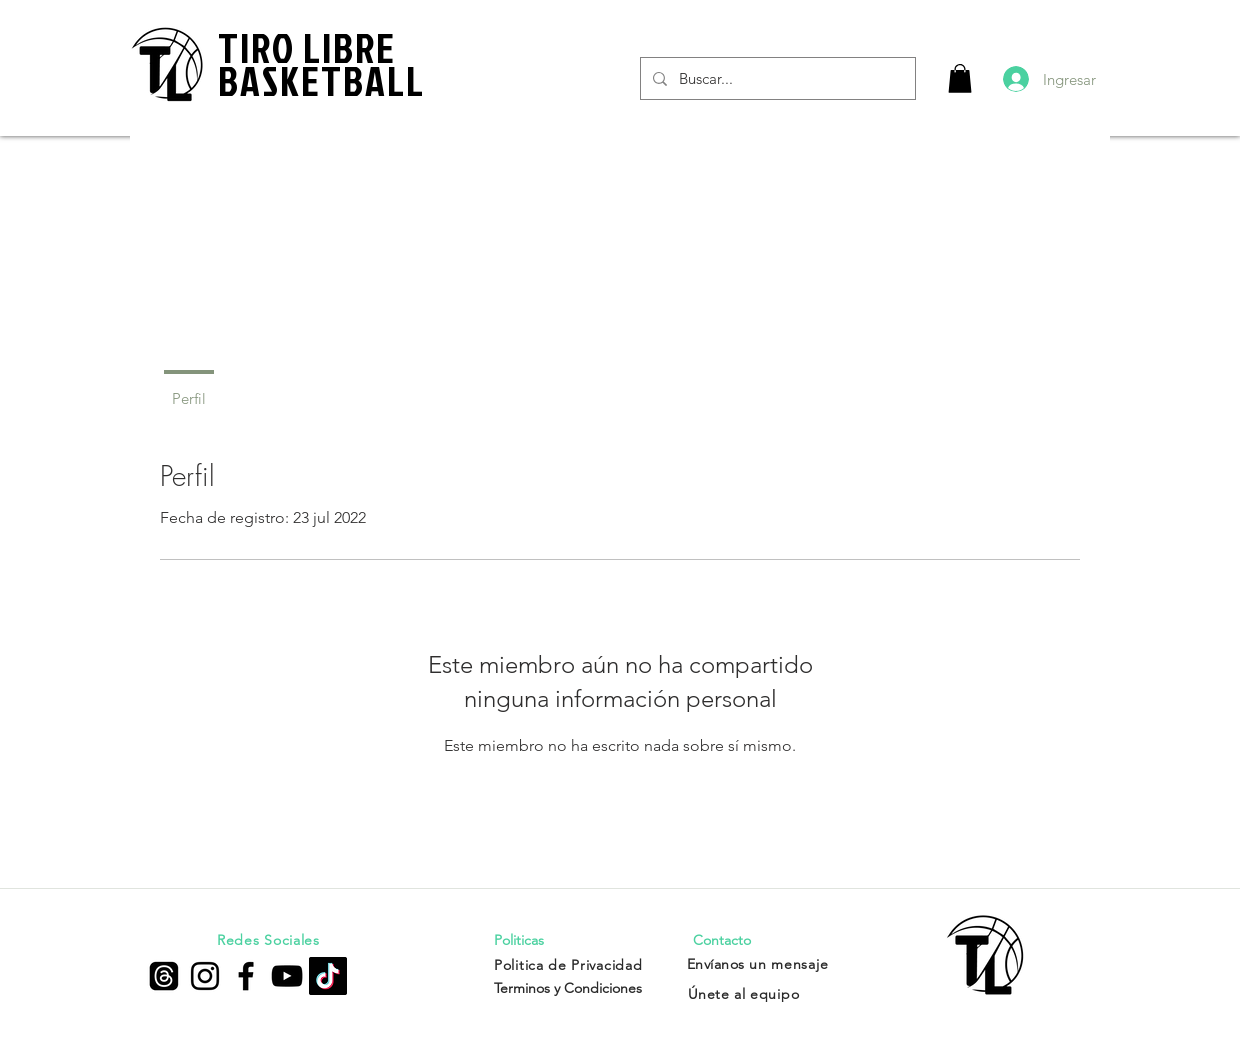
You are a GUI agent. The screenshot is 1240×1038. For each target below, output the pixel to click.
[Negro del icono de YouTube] (287, 976)
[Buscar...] (776, 78)
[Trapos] (164, 976)
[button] (960, 78)
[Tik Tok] (328, 976)
